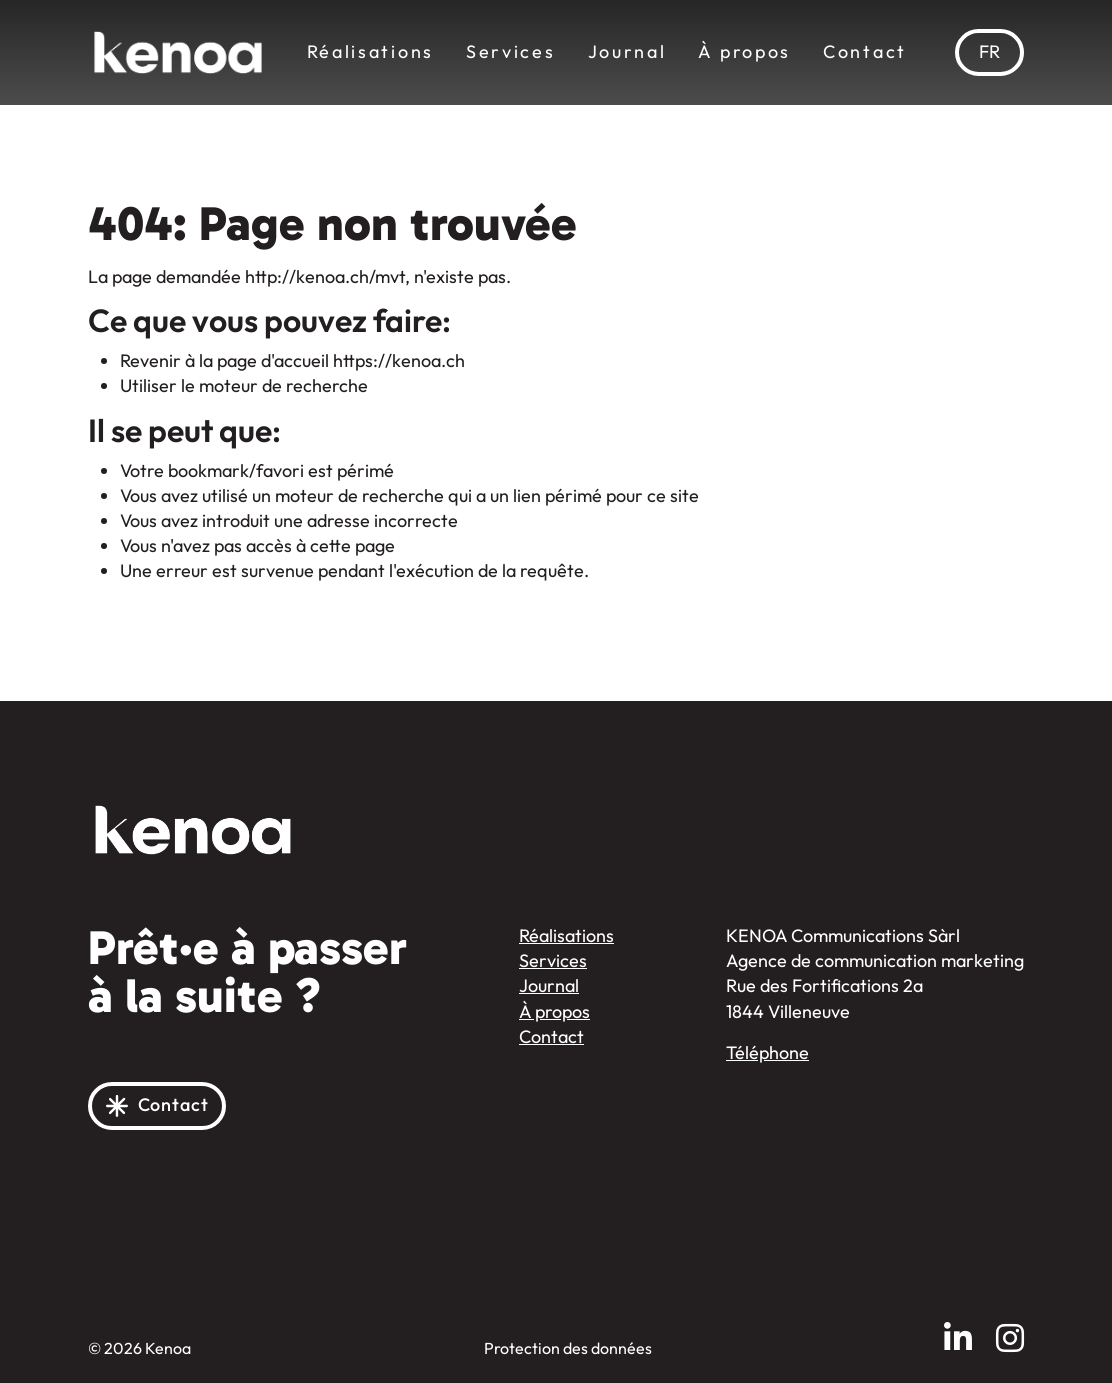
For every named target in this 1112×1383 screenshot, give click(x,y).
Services (511, 52)
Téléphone (767, 1053)
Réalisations (370, 52)
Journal (627, 52)
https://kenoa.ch (399, 361)
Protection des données (568, 1348)
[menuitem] (989, 52)
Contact (865, 52)
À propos (744, 52)
